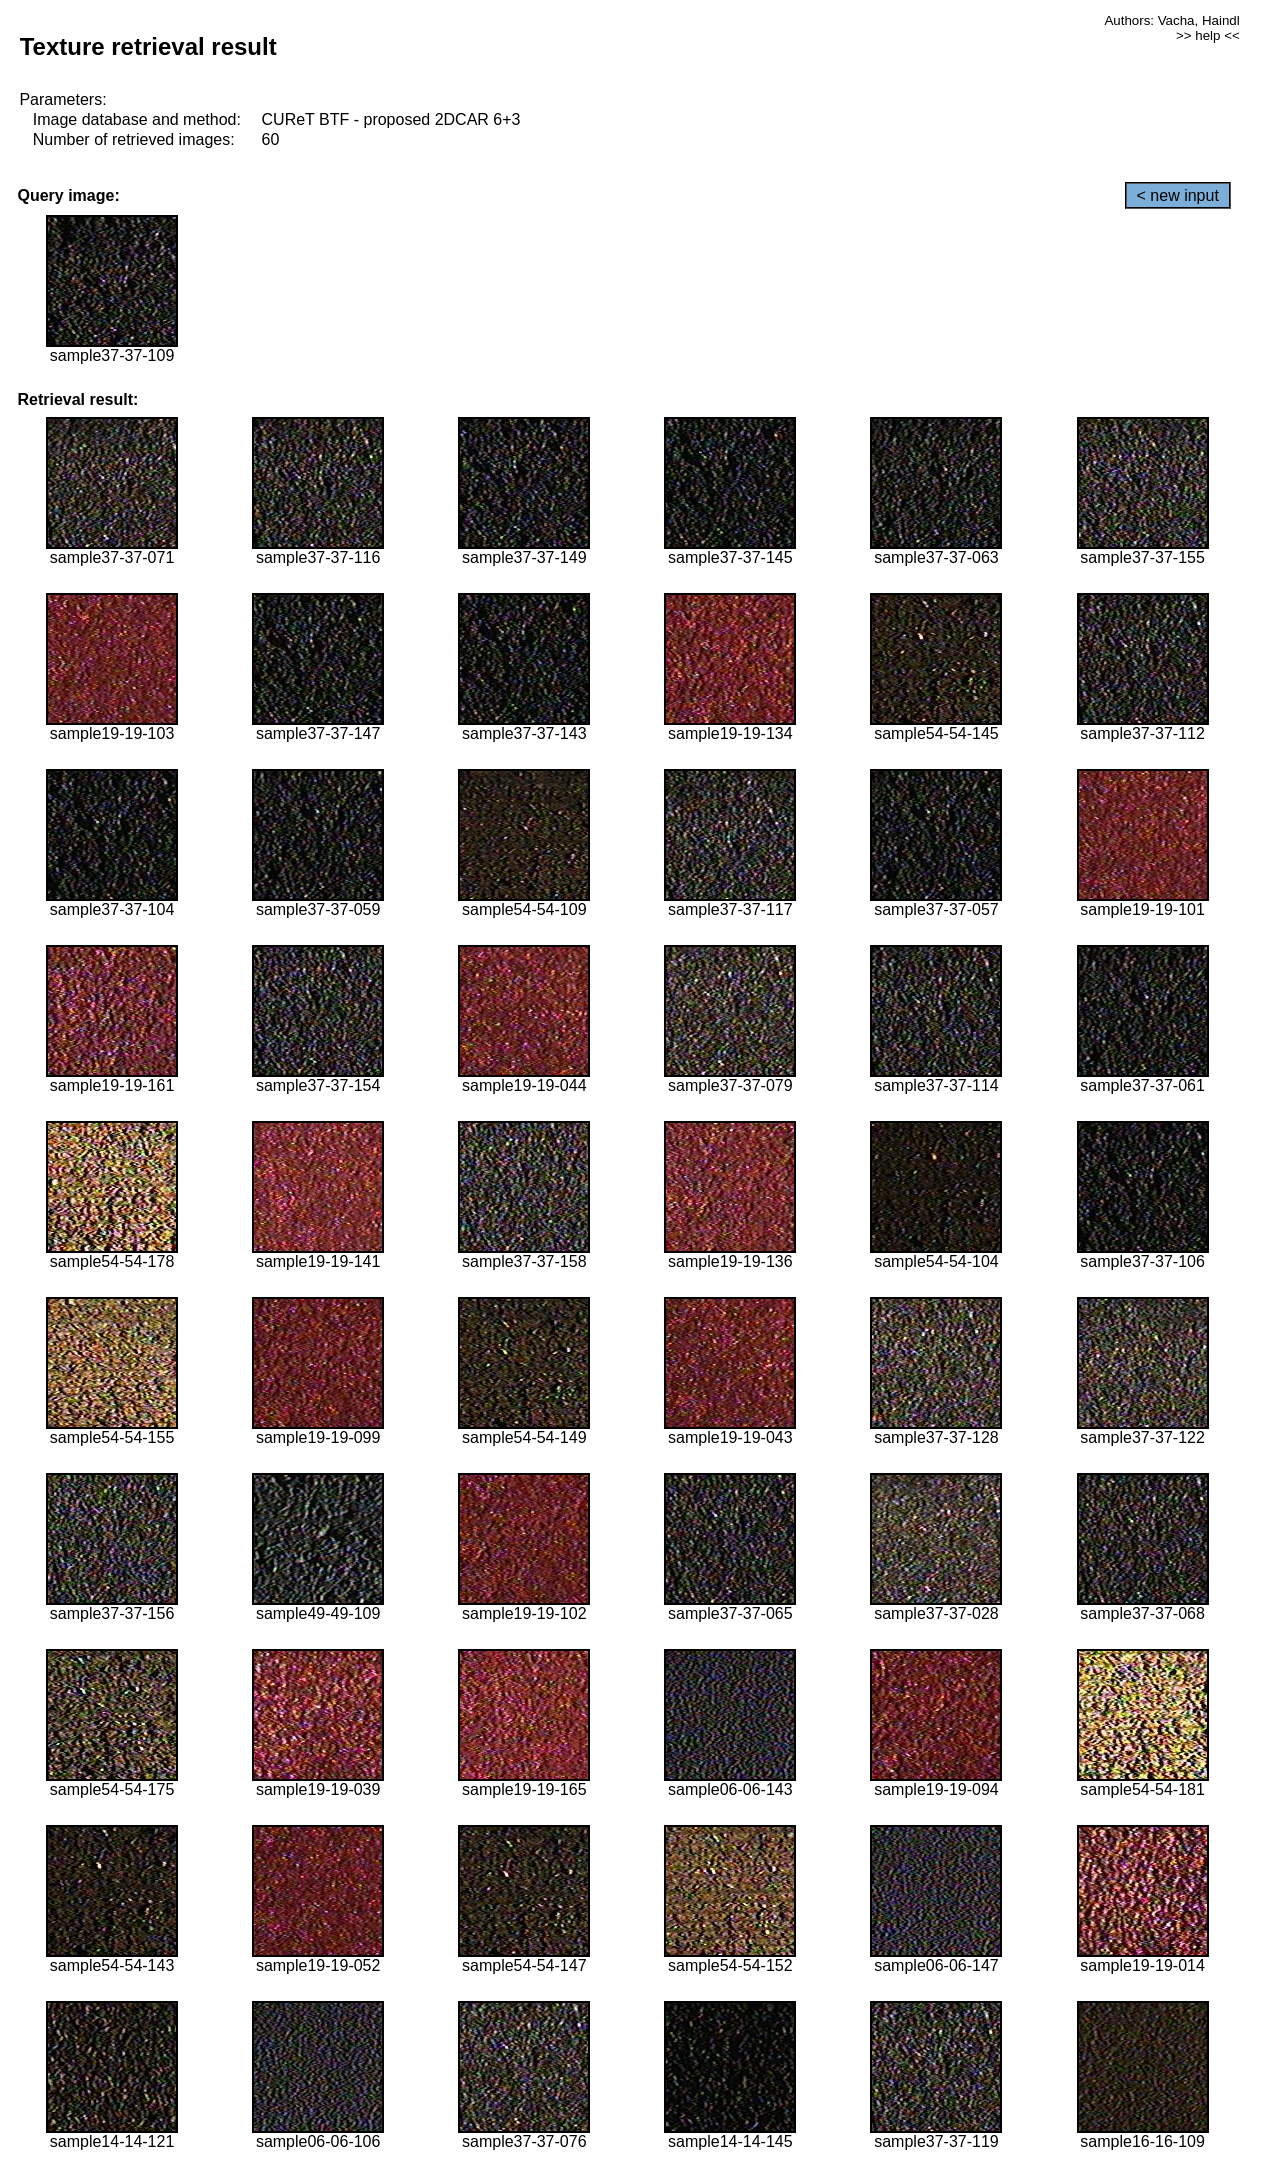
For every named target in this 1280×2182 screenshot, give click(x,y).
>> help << (1208, 35)
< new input (1178, 195)
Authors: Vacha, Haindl (1171, 20)
